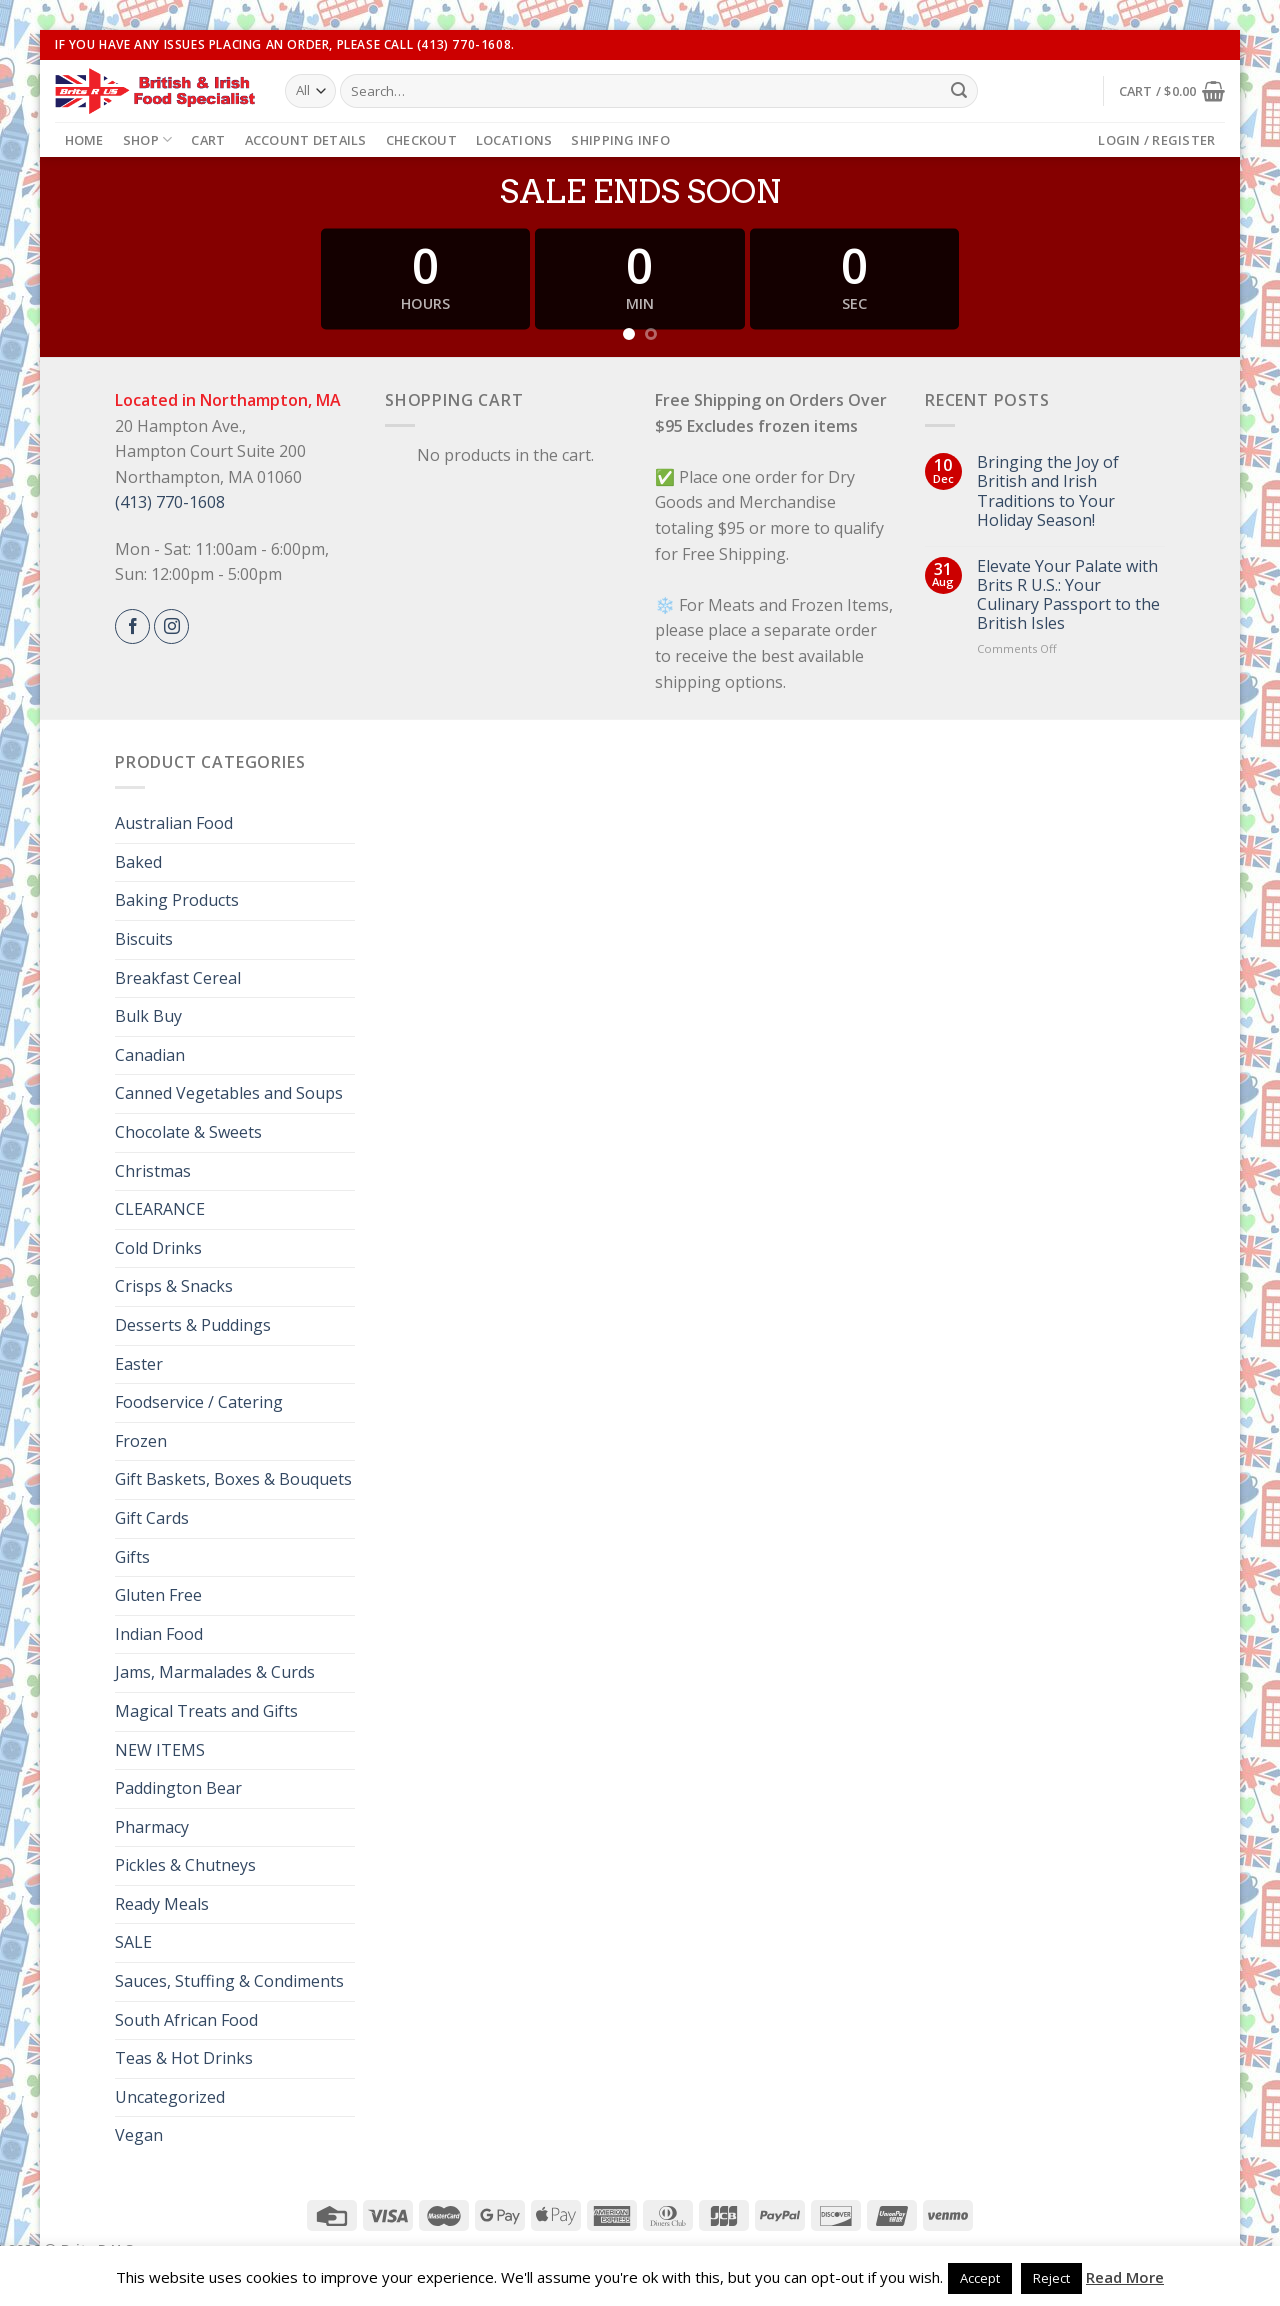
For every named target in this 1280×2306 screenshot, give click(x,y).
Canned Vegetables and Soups (229, 1093)
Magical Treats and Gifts (206, 1711)
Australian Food (174, 823)
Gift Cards (152, 1518)
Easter (139, 1364)
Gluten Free (158, 1595)
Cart (208, 140)
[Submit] (959, 91)
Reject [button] (1051, 2278)
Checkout (421, 140)
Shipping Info (620, 140)
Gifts (132, 1557)
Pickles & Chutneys (185, 1865)
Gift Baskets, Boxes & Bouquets (233, 1479)
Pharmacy (152, 1827)
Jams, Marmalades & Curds (215, 1672)
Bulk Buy (148, 1016)
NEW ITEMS (160, 1750)
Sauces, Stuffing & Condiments (229, 1981)
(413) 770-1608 (170, 502)
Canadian (150, 1055)
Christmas (153, 1171)
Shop (147, 139)
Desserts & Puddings (193, 1325)
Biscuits (144, 939)
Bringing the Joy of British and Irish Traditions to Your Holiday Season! (1048, 491)
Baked (138, 862)
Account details (306, 140)
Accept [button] (980, 2278)
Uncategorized (170, 2097)
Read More (1125, 2277)
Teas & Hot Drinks (184, 2058)
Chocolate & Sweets (188, 1132)
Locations (514, 140)
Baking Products (177, 900)
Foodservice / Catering (199, 1402)
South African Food (186, 2020)
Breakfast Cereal (178, 978)
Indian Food (159, 1634)
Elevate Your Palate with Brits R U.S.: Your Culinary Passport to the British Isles (1068, 595)
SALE (133, 1942)
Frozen (141, 1441)
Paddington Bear (178, 1788)
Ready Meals (162, 1904)
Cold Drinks (158, 1248)
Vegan (139, 2135)
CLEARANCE (160, 1209)
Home (84, 140)
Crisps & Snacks (174, 1286)
